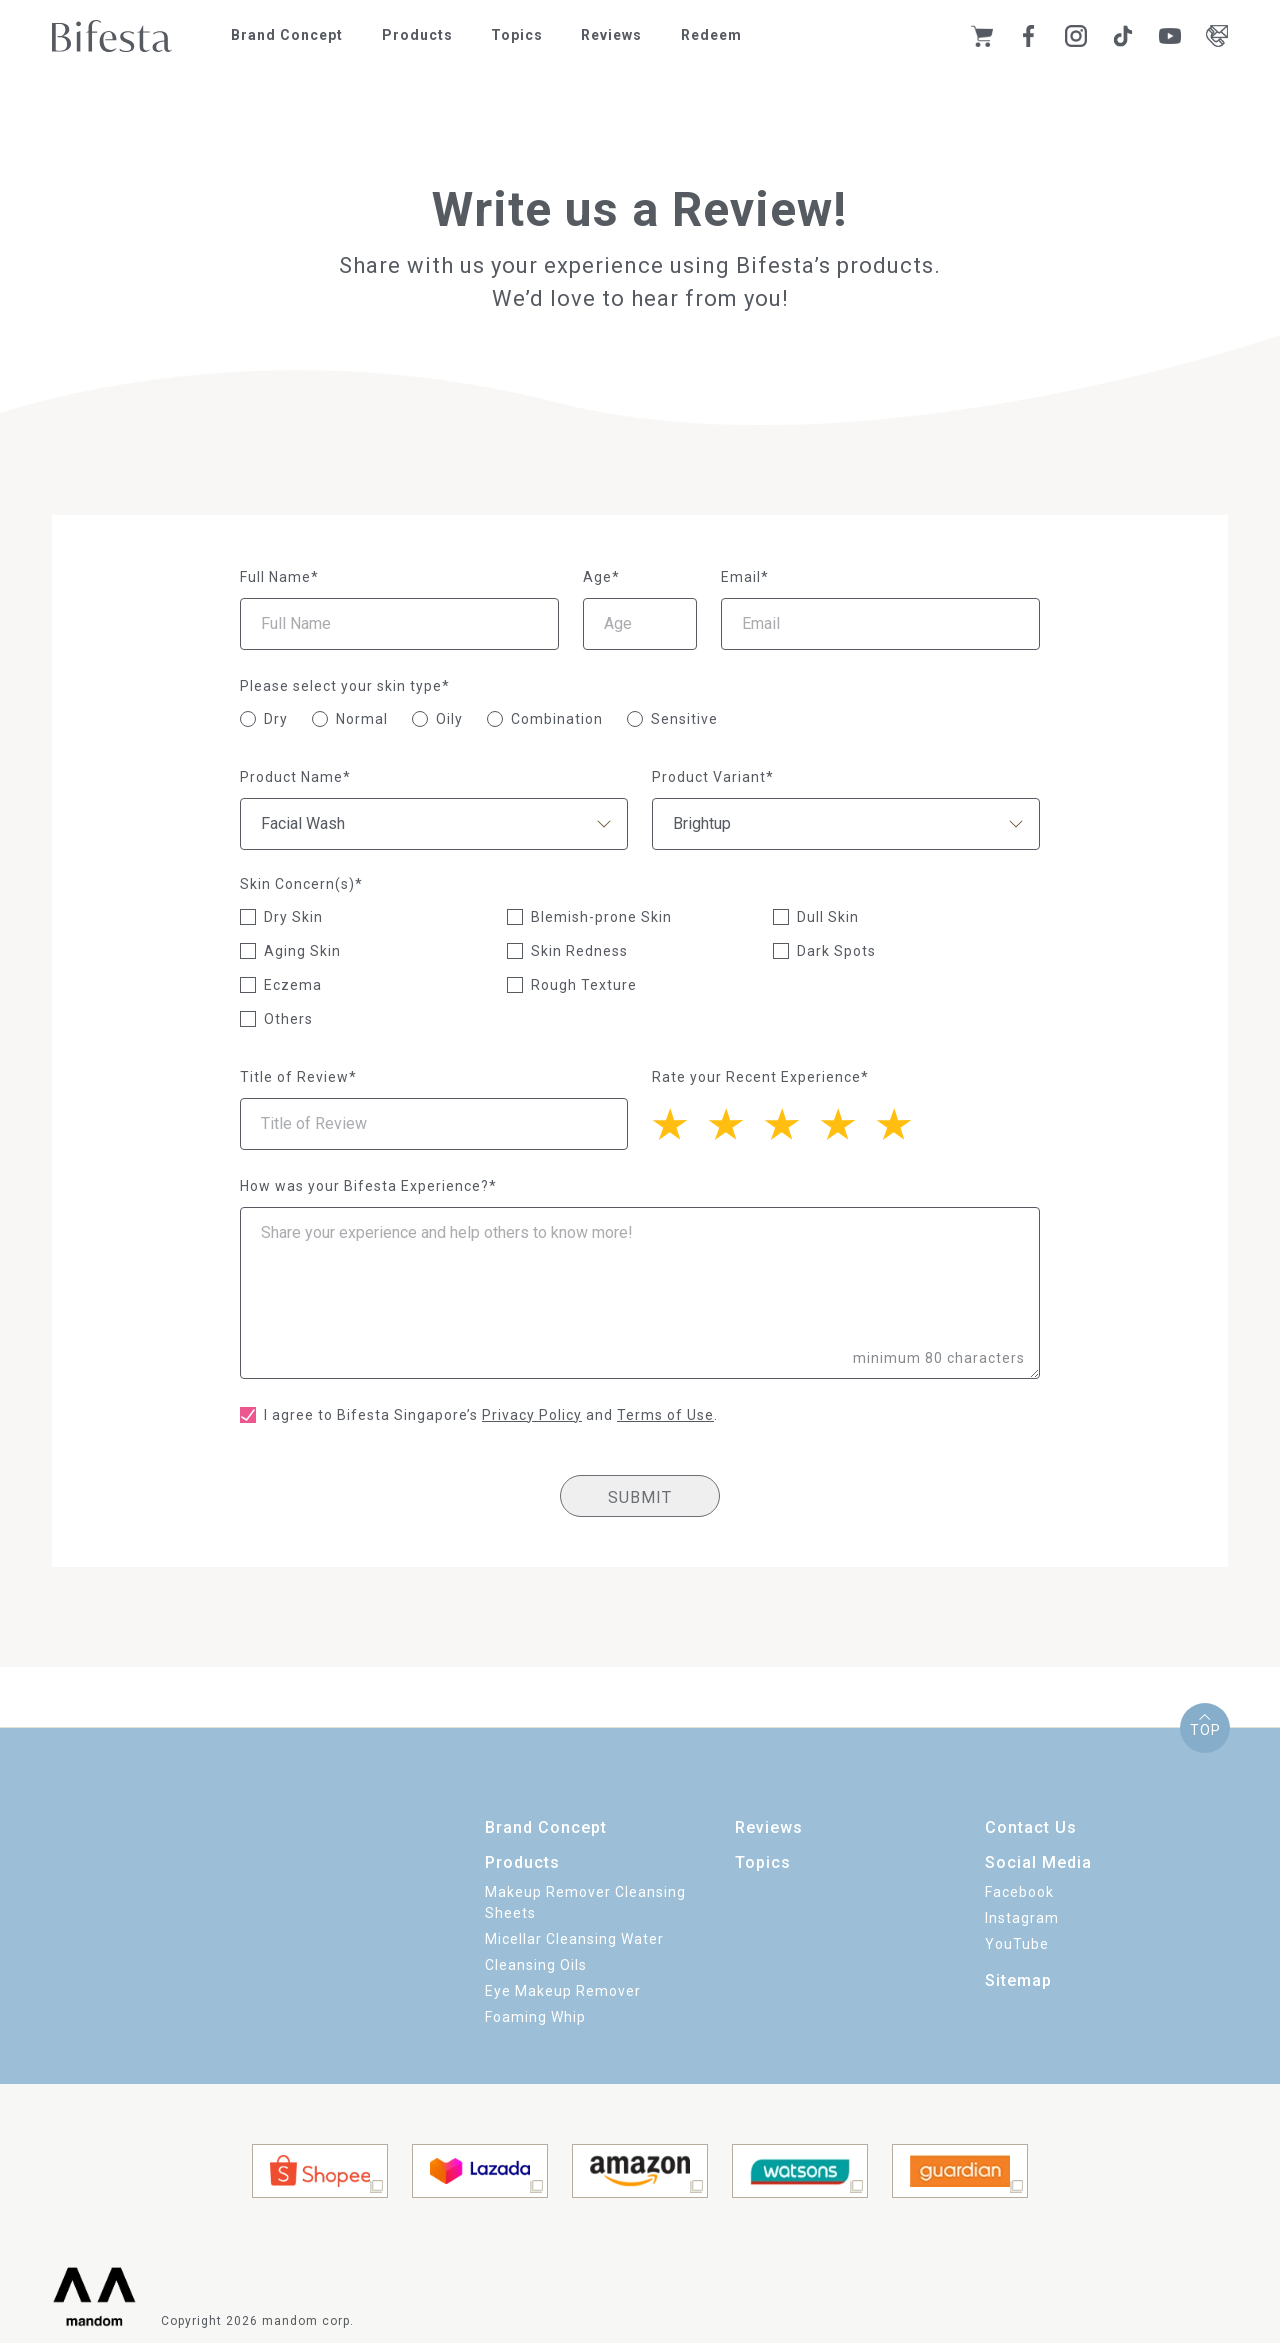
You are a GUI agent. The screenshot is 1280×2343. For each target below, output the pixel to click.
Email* (745, 577)
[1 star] (904, 1122)
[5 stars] (680, 1122)
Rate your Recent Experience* (760, 1077)
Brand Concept (287, 35)
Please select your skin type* (345, 686)
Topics (517, 35)
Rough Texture (584, 985)
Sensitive (684, 719)
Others (288, 1019)
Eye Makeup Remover (563, 1991)
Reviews (611, 35)
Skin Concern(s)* (301, 884)
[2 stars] (848, 1122)
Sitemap (1018, 1980)
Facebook (1019, 1892)
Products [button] (417, 35)
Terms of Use (665, 1415)
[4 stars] (736, 1122)
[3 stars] (792, 1122)
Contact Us (1031, 1827)
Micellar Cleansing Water (574, 1939)
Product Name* (295, 777)
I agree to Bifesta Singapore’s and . (491, 1415)
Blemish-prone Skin (601, 917)
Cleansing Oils (536, 1965)
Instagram (1022, 1918)
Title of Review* (298, 1077)
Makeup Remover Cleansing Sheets (585, 1902)
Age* (601, 577)
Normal (362, 719)
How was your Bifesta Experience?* (368, 1186)
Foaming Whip (535, 2017)
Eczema (293, 985)
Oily (449, 719)
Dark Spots (836, 951)
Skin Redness (579, 951)
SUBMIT (640, 1497)
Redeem (711, 35)
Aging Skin (302, 951)
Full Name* (279, 577)
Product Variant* (713, 777)
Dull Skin (828, 917)
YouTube (1017, 1944)
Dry (276, 719)
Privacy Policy (532, 1415)
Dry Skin (293, 917)
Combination (557, 719)
